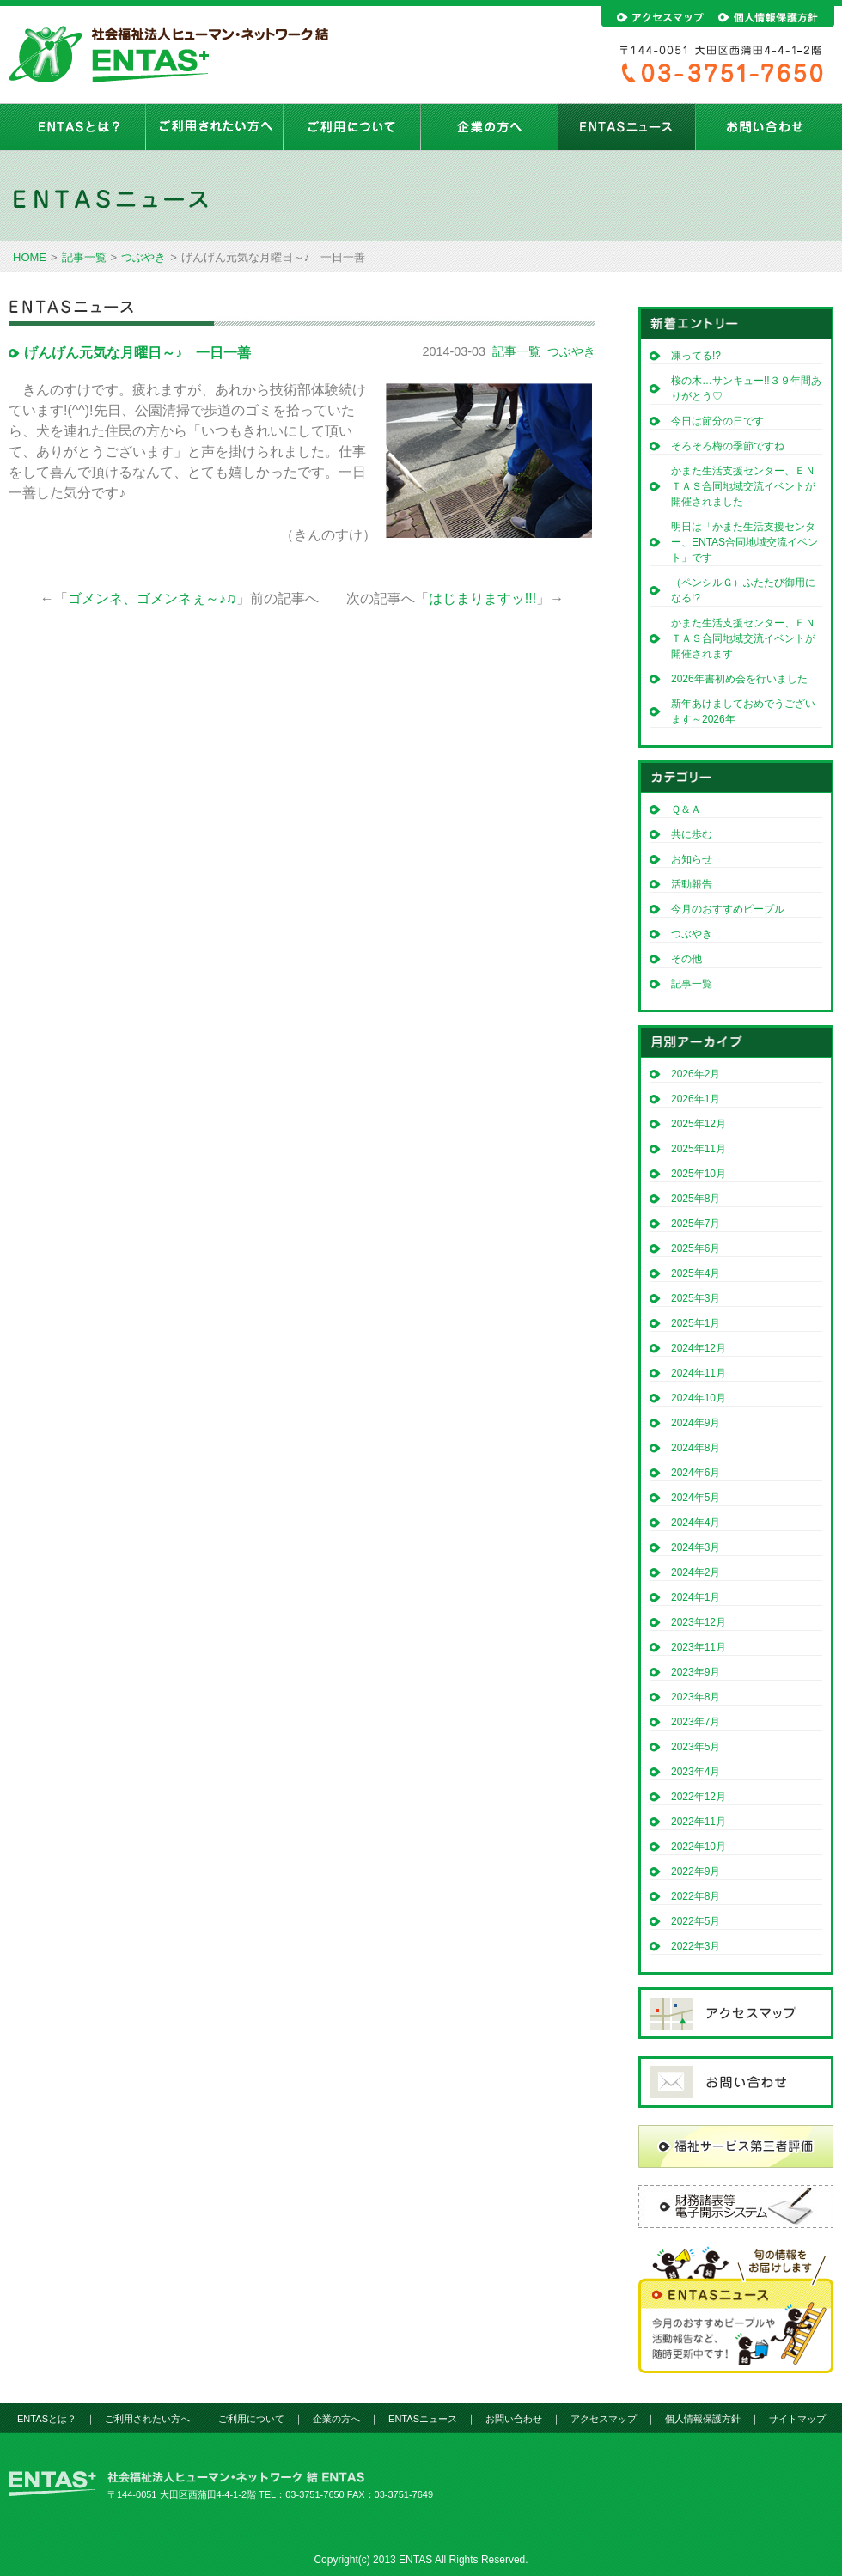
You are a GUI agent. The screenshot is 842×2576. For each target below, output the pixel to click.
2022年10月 (698, 1846)
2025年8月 (695, 1199)
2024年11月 (698, 1373)
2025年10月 (698, 1174)
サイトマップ (797, 2419)
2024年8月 (695, 1448)
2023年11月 (698, 1647)
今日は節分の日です (717, 421)
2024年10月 (698, 1398)
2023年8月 (695, 1697)
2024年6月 (695, 1473)
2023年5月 (695, 1747)
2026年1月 (695, 1099)
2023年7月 (695, 1722)
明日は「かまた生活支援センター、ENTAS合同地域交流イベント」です (744, 542)
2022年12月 (698, 1797)
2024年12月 (698, 1348)
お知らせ (691, 859)
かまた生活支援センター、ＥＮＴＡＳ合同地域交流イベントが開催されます (743, 638)
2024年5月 (695, 1498)
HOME (29, 257)
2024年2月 (695, 1572)
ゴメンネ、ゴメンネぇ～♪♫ (152, 598)
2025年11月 (698, 1149)
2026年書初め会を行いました (739, 679)
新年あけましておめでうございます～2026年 (743, 711)
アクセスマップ (603, 2419)
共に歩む (691, 834)
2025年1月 (695, 1323)
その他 (686, 959)
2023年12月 (698, 1622)
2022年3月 (695, 1946)
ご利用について (352, 127)
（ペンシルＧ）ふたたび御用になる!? (743, 590)
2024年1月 (695, 1597)
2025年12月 (698, 1124)
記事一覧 (84, 257)
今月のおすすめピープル (727, 909)
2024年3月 (695, 1547)
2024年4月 (695, 1523)
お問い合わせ (764, 127)
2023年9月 (695, 1672)
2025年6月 (695, 1248)
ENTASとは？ (77, 127)
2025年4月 (695, 1273)
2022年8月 (695, 1896)
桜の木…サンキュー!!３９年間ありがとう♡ (746, 388)
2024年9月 (695, 1423)
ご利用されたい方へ (215, 127)
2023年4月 (695, 1772)
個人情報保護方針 (703, 2419)
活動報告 (691, 884)
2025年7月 (695, 1224)
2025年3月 (695, 1298)
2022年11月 (698, 1822)
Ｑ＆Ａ (686, 809)
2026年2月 (695, 1074)
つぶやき (143, 257)
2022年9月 (695, 1871)
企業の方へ (489, 127)
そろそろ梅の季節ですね (727, 446)
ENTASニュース (627, 127)
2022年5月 (695, 1921)
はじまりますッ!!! (482, 598)
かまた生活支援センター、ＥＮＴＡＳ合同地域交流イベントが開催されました (743, 486)
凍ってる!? (696, 356)
